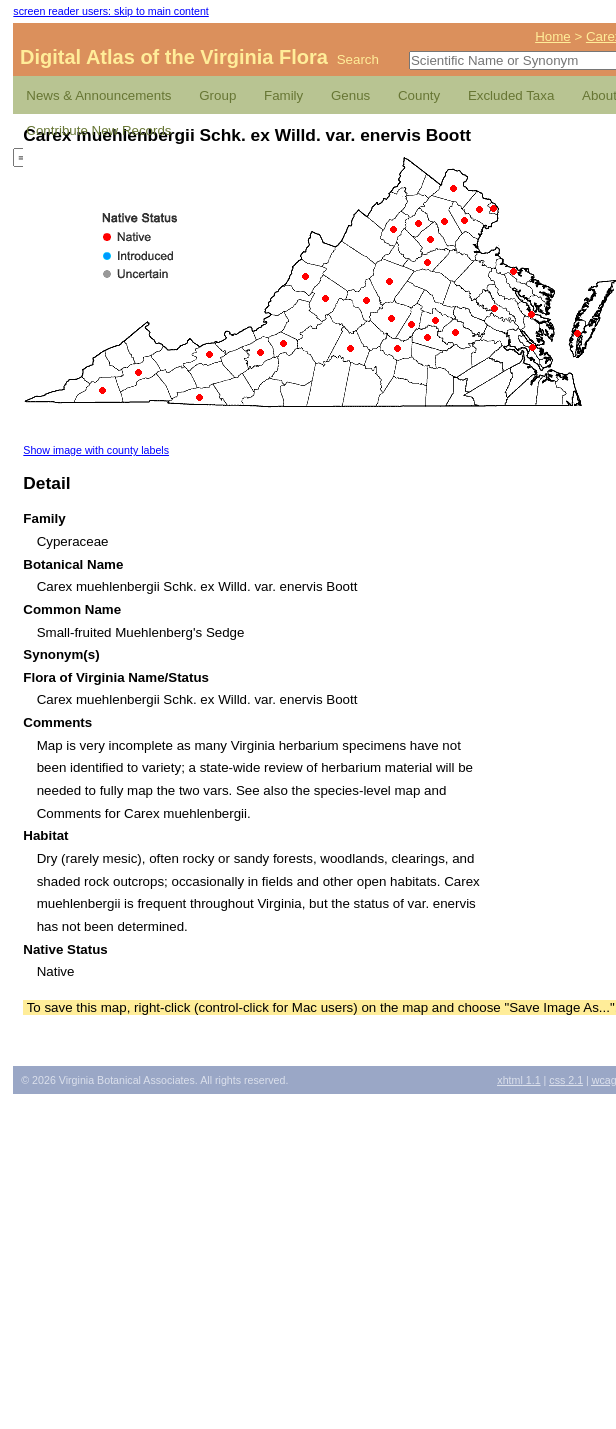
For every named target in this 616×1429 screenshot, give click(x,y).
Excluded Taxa (511, 95)
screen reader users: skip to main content (110, 11)
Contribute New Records (98, 130)
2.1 (566, 1080)
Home (553, 36)
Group (217, 95)
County (419, 95)
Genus (350, 95)
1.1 (518, 1080)
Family (283, 95)
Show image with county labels (96, 450)
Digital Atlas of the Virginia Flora (174, 57)
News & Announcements (98, 95)
